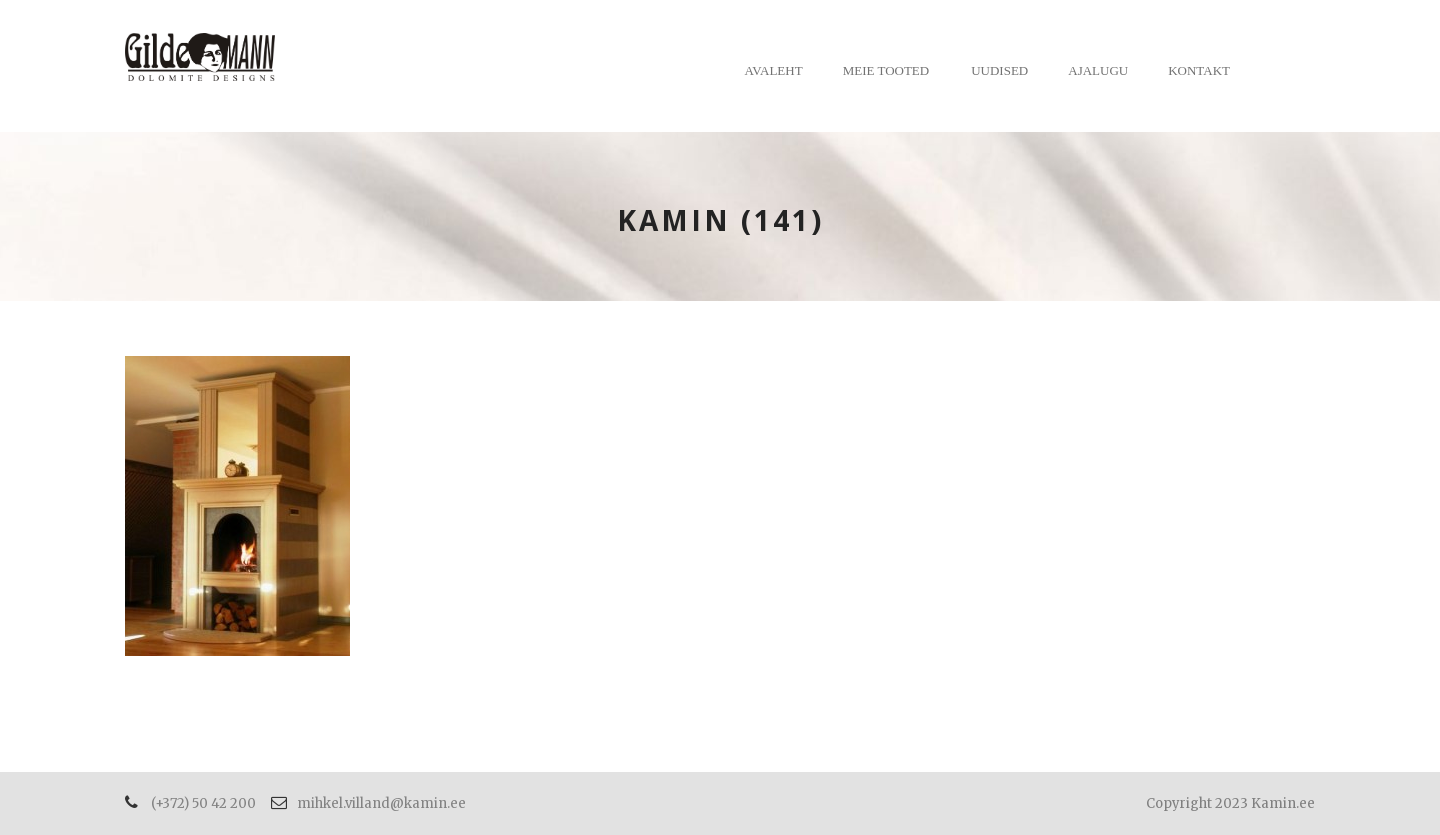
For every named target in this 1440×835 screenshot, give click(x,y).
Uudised (999, 70)
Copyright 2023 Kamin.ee (1230, 803)
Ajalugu (1098, 70)
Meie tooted (886, 70)
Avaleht (774, 70)
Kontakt (1199, 70)
